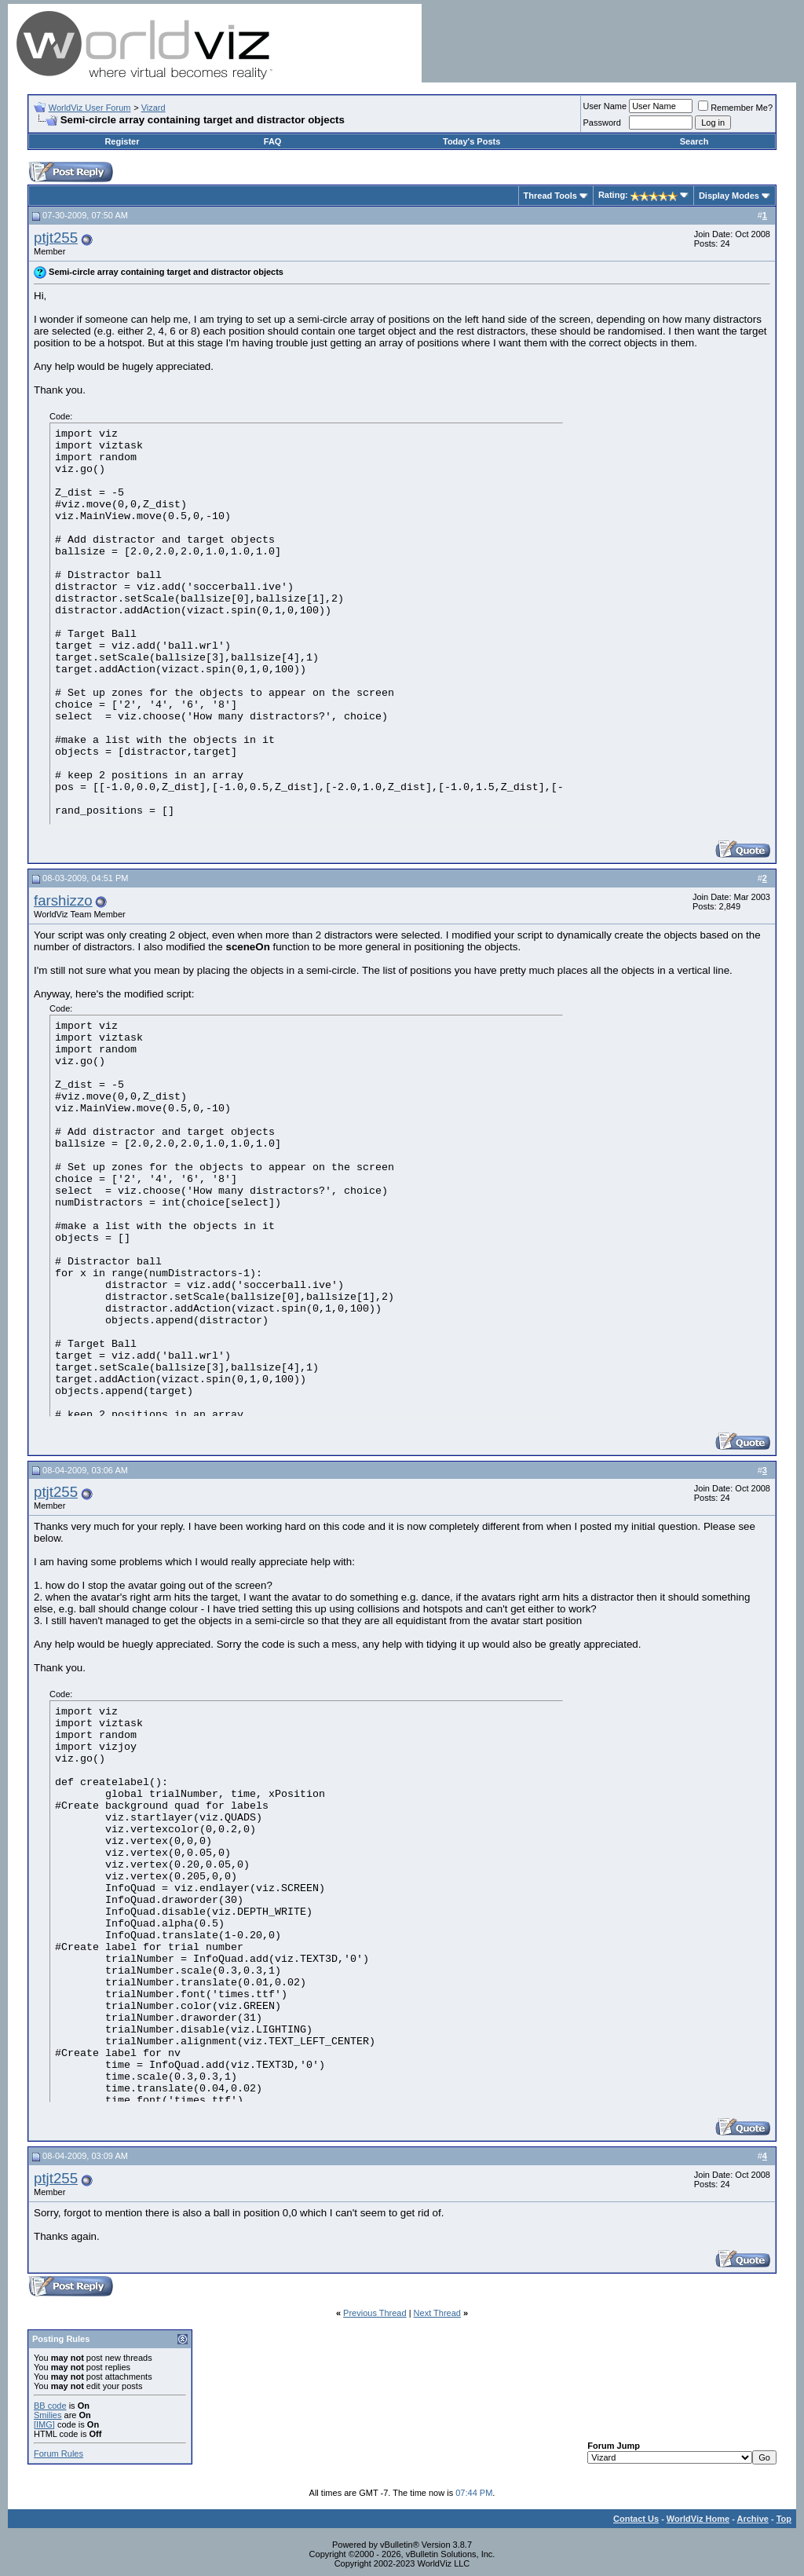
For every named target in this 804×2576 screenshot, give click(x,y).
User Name (605, 106)
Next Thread (437, 2313)
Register (121, 141)
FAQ (273, 141)
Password (602, 122)
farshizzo (63, 900)
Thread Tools (550, 195)
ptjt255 (56, 237)
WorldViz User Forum (90, 107)
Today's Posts (471, 141)
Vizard (153, 107)
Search (694, 141)
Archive (753, 2518)
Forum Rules (58, 2453)
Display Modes (729, 195)
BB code (50, 2405)
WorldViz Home (698, 2518)
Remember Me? (735, 107)
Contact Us (636, 2518)
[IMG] (44, 2424)
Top (784, 2518)
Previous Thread (375, 2313)
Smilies (47, 2415)
